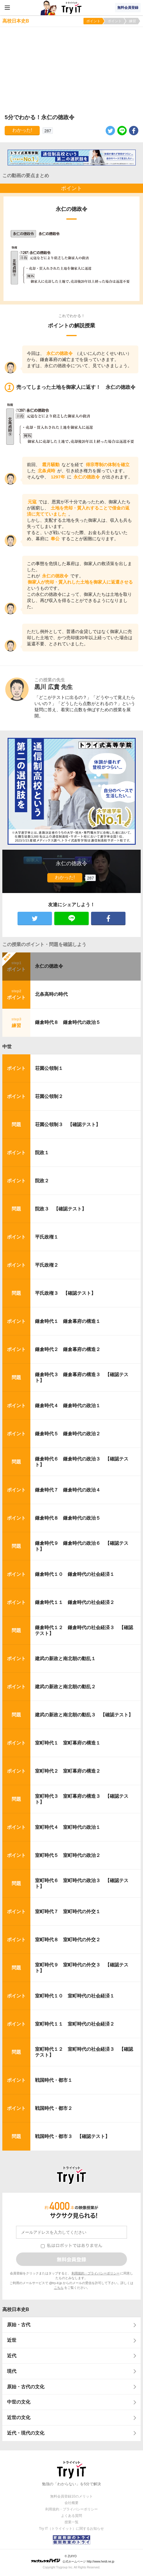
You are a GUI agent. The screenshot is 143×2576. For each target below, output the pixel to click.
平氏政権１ (46, 1236)
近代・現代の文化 (25, 2432)
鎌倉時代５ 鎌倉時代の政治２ (67, 1433)
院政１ (42, 1152)
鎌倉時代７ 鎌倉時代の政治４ (67, 1489)
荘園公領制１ (49, 1068)
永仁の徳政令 (49, 966)
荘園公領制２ (49, 1096)
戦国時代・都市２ (53, 2108)
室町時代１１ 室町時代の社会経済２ (74, 2023)
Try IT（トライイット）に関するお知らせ (71, 2528)
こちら (59, 2287)
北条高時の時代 (51, 994)
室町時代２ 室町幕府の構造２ (67, 1770)
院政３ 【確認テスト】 (60, 1208)
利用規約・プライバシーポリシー (96, 2273)
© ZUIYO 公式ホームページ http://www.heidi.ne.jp (72, 2559)
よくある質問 (71, 2515)
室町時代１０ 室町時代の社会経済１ (74, 1995)
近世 (11, 2340)
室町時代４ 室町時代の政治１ (67, 1827)
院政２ (42, 1180)
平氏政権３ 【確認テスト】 (65, 1293)
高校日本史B (15, 2309)
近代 (11, 2355)
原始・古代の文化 (25, 2386)
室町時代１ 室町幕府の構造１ (67, 1742)
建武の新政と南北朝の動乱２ (65, 1686)
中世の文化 (18, 2401)
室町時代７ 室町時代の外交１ (67, 1911)
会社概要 (71, 2503)
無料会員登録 (127, 8)
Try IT (71, 8)
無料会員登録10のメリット (71, 2496)
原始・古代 (18, 2324)
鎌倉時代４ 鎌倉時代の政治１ (67, 1405)
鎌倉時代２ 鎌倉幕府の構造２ (67, 1349)
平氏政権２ (46, 1265)
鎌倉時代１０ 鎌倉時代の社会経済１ (74, 1574)
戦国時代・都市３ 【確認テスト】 (72, 2136)
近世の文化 (18, 2417)
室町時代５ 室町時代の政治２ (67, 1855)
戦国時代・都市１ (53, 2080)
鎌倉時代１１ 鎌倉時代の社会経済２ (74, 1602)
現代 (11, 2371)
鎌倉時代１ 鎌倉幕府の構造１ (67, 1321)
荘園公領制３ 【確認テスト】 (67, 1124)
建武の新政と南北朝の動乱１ (65, 1658)
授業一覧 (71, 2522)
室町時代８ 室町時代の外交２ (67, 1939)
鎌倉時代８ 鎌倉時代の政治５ (67, 1022)
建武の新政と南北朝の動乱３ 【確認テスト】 (84, 1714)
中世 (7, 1046)
